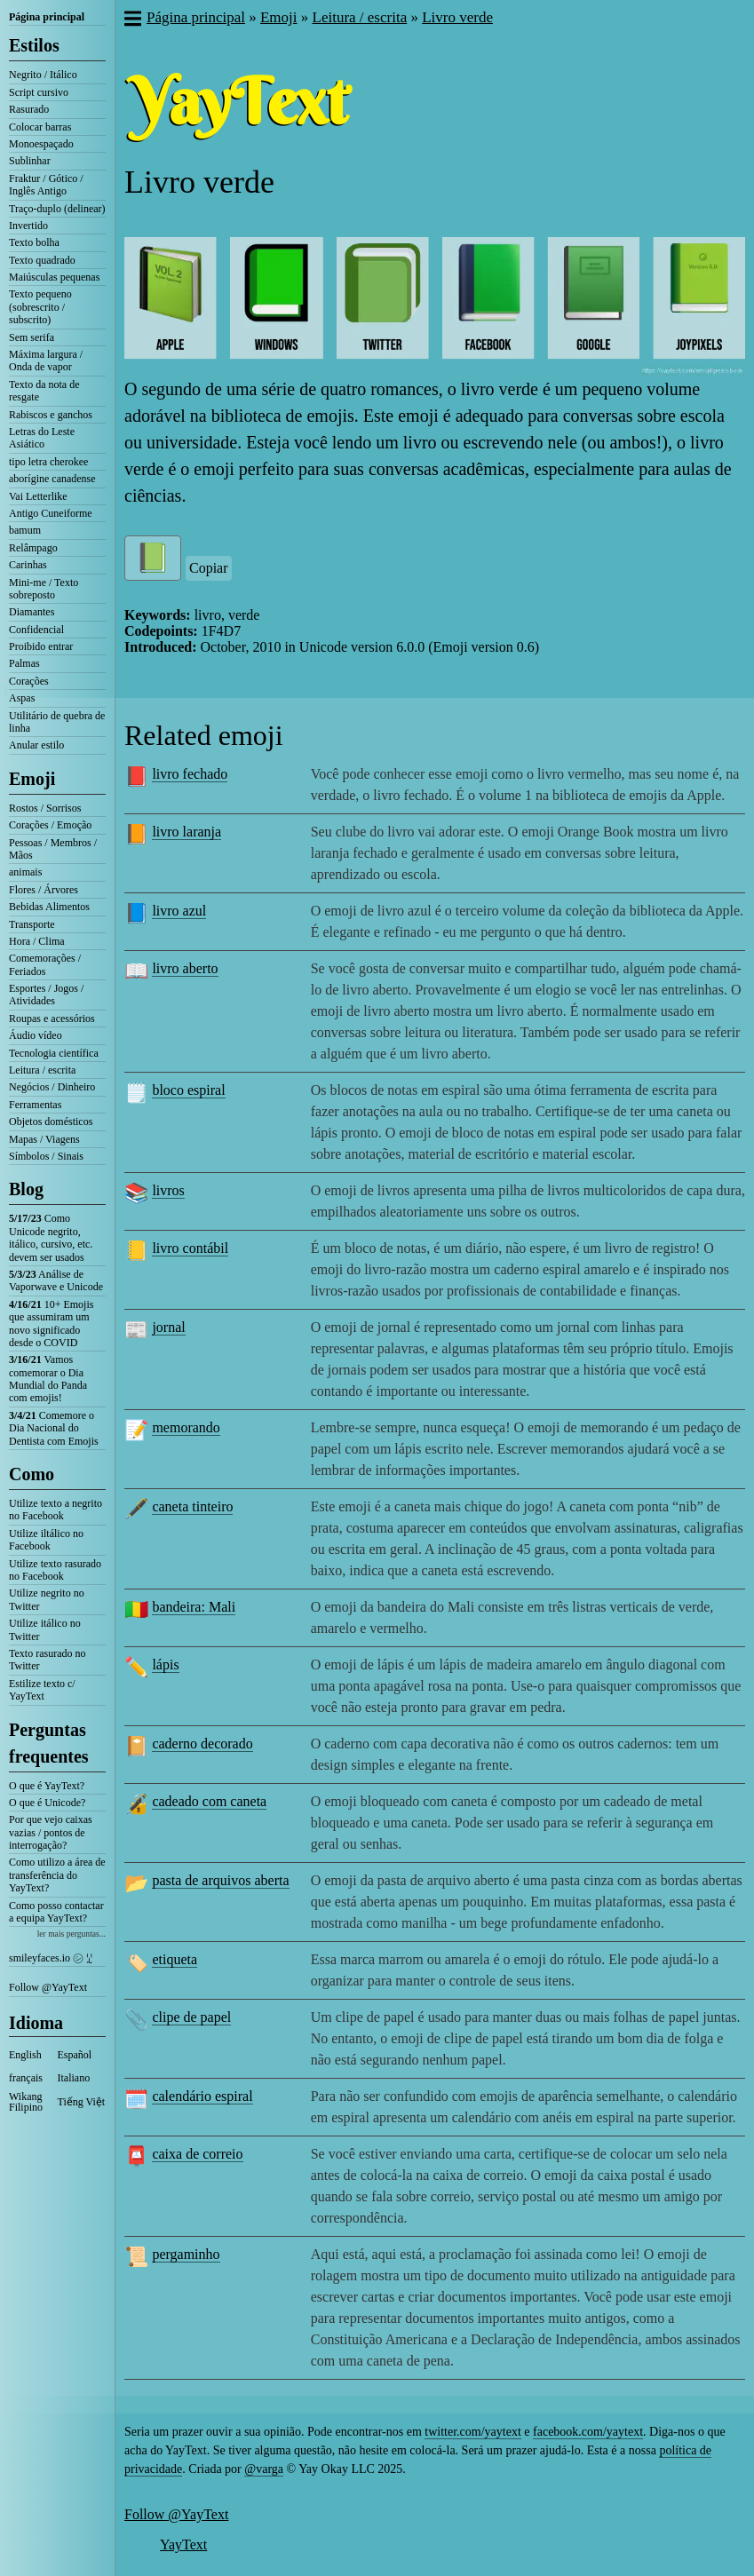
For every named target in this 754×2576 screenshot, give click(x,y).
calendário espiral (202, 2096)
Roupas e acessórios (52, 1018)
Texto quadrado (42, 260)
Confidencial (36, 629)
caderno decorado (202, 1743)
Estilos (34, 45)
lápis (165, 1664)
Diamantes (31, 612)
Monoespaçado (41, 144)
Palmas (24, 663)
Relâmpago (33, 548)
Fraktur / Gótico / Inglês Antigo (46, 184)
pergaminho (185, 2254)
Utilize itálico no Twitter (45, 1629)
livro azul (179, 910)
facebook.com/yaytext (588, 2431)
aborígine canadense (52, 478)
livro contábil (190, 1248)
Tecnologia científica (54, 1053)
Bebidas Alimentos (49, 906)
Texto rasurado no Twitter (47, 1659)
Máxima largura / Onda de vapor (46, 360)
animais (25, 872)
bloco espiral (188, 1090)
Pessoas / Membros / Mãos (53, 848)
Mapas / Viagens (44, 1139)
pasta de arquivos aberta (220, 1880)
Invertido (28, 225)
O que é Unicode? (47, 1802)
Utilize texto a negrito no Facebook (55, 1509)
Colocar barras (40, 127)
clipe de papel (191, 2017)
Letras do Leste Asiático (42, 437)
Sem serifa (31, 337)
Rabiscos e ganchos (50, 414)
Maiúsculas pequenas (54, 277)
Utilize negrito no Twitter (46, 1599)
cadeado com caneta (209, 1801)
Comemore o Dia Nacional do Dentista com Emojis (54, 1428)
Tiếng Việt (82, 2102)
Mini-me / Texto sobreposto (43, 588)
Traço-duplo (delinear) (57, 208)
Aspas (22, 698)
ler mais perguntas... (71, 1933)
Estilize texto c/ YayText (42, 1689)
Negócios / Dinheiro (52, 1087)
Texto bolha (34, 242)
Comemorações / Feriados (45, 964)
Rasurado (29, 109)
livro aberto (185, 968)
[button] (131, 20)
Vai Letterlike (38, 496)
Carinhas (28, 565)
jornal (168, 1327)
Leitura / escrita (42, 1070)
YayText (183, 2544)
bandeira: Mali (193, 1606)
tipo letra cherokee (48, 462)
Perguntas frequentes (49, 1743)
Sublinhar (30, 161)
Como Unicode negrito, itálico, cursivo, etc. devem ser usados (50, 1237)
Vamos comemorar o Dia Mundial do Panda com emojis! (48, 1378)
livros (168, 1190)
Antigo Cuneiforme (50, 513)
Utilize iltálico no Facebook (46, 1539)
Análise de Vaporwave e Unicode (56, 1280)
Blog (26, 1189)
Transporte (32, 924)
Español (75, 2055)
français (26, 2078)
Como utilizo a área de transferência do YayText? (57, 1875)
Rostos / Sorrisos (45, 808)
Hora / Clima (37, 941)
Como (31, 1474)
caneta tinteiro (192, 1506)
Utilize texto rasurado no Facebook (55, 1569)
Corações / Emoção (50, 825)
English (25, 2055)
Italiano (74, 2078)
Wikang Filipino (26, 2101)
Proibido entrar (41, 646)
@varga (263, 2469)
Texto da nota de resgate (44, 390)
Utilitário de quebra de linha (57, 721)
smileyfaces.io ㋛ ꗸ (50, 1958)
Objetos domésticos (50, 1121)
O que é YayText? (46, 1785)
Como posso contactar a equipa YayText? (56, 1911)
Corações (29, 681)
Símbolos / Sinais (46, 1156)
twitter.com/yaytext (472, 2431)
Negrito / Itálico (43, 74)
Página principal (46, 17)
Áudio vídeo (35, 1035)
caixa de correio (197, 2153)
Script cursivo (38, 92)
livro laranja (186, 831)
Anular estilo (36, 745)
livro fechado (189, 773)
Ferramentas (35, 1104)
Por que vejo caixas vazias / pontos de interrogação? (50, 1832)
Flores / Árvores (43, 890)
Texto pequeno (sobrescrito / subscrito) (40, 307)
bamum (25, 530)
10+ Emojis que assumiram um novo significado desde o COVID (51, 1323)
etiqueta (174, 1959)
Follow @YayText (48, 1987)
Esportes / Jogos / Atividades (46, 994)
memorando (185, 1427)
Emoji (32, 779)
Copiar (208, 567)
